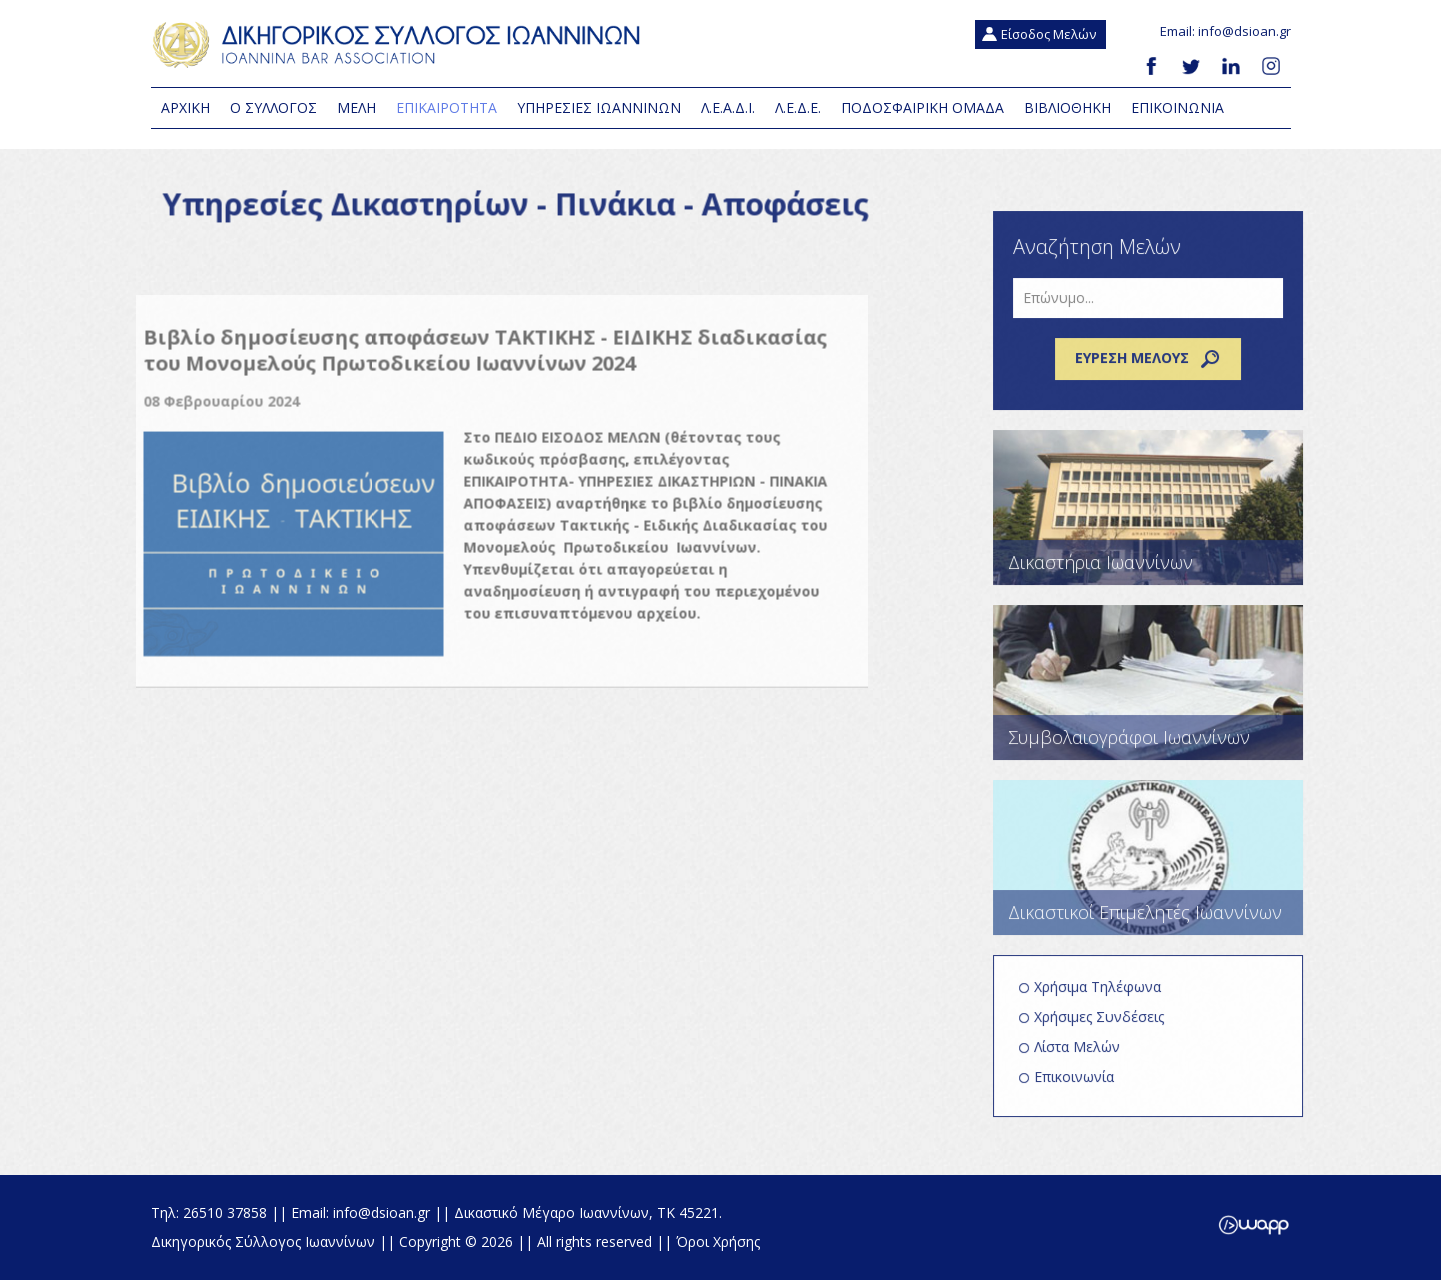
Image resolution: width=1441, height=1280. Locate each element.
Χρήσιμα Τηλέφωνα (1105, 995)
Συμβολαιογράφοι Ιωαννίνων (1156, 691)
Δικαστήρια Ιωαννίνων (1156, 516)
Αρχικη (185, 107)
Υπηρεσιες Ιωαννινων (599, 107)
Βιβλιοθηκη (1067, 107)
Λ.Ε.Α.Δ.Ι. (728, 107)
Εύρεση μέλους (1156, 368)
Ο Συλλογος (273, 107)
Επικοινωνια (1177, 107)
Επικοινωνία (1082, 1085)
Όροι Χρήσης (718, 1241)
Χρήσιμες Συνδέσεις (1107, 1025)
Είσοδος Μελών (1048, 34)
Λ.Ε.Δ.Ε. (798, 107)
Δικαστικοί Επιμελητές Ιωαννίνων (1156, 866)
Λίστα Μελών (1085, 1055)
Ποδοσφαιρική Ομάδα (922, 107)
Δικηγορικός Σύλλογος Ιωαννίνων (401, 45)
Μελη (356, 107)
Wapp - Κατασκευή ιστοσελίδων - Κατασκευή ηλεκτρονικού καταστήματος (1253, 1225)
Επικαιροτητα (446, 107)
